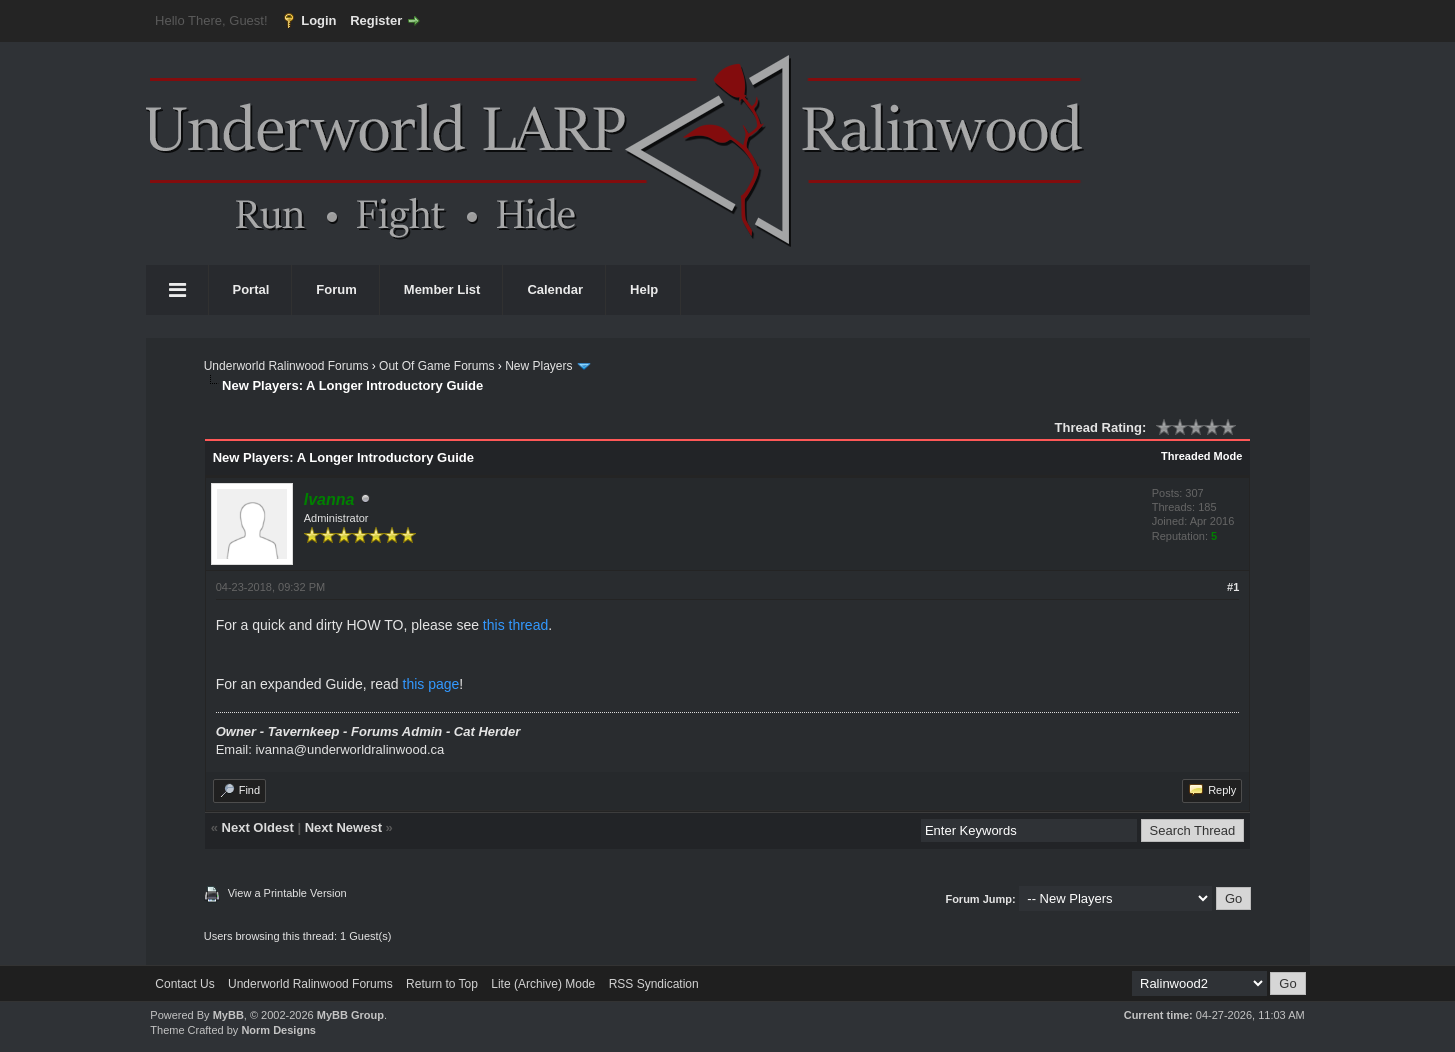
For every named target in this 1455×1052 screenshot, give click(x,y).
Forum (336, 289)
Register (376, 20)
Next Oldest (258, 827)
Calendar (555, 289)
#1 (1233, 587)
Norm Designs (278, 1030)
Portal (251, 289)
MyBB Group (350, 1015)
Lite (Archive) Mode (543, 984)
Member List (442, 289)
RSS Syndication (654, 984)
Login (318, 20)
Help (644, 289)
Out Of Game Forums (436, 366)
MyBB (228, 1015)
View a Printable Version (287, 893)
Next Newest (343, 827)
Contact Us (184, 984)
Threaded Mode (1201, 456)
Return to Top (442, 984)
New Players (538, 366)
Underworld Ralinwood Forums (286, 366)
